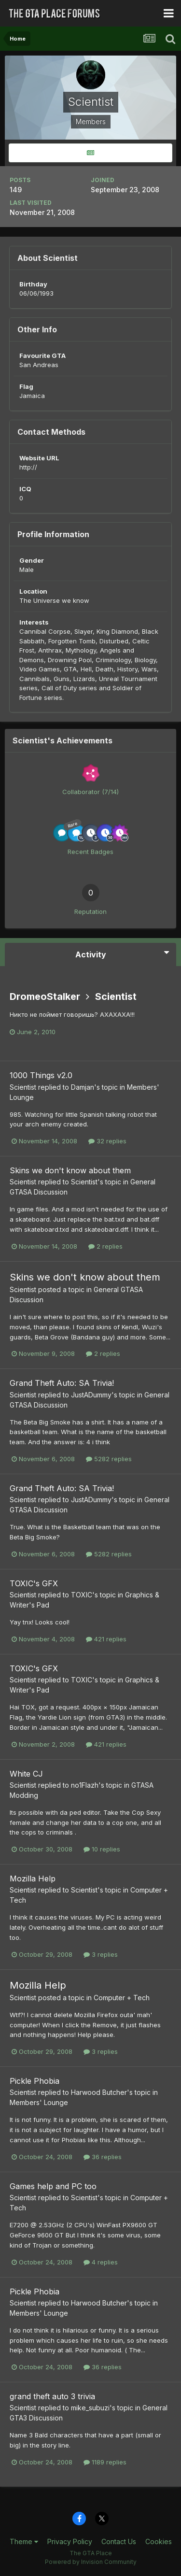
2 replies (105, 1246)
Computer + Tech (122, 1997)
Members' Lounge (39, 2102)
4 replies (101, 2262)
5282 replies (109, 1459)
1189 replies (105, 2462)
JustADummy (91, 1395)
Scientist (116, 996)
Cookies (158, 2541)
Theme (24, 2541)
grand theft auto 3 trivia (52, 2396)
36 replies (103, 2157)
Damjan (82, 1087)
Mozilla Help (33, 1878)
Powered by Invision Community (91, 2561)
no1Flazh (84, 1785)
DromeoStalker (45, 996)
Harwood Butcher (99, 2092)
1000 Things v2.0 (41, 1075)
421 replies (106, 1639)
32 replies (107, 1141)
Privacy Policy (69, 2541)
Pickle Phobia (34, 2081)
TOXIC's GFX (34, 1583)
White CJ (26, 1774)
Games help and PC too (53, 2186)
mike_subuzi (90, 2408)
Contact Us (118, 2541)
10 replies (102, 1849)
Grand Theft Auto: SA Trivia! (62, 1383)
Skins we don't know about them (70, 1170)
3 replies (101, 1954)
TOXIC (81, 1595)
